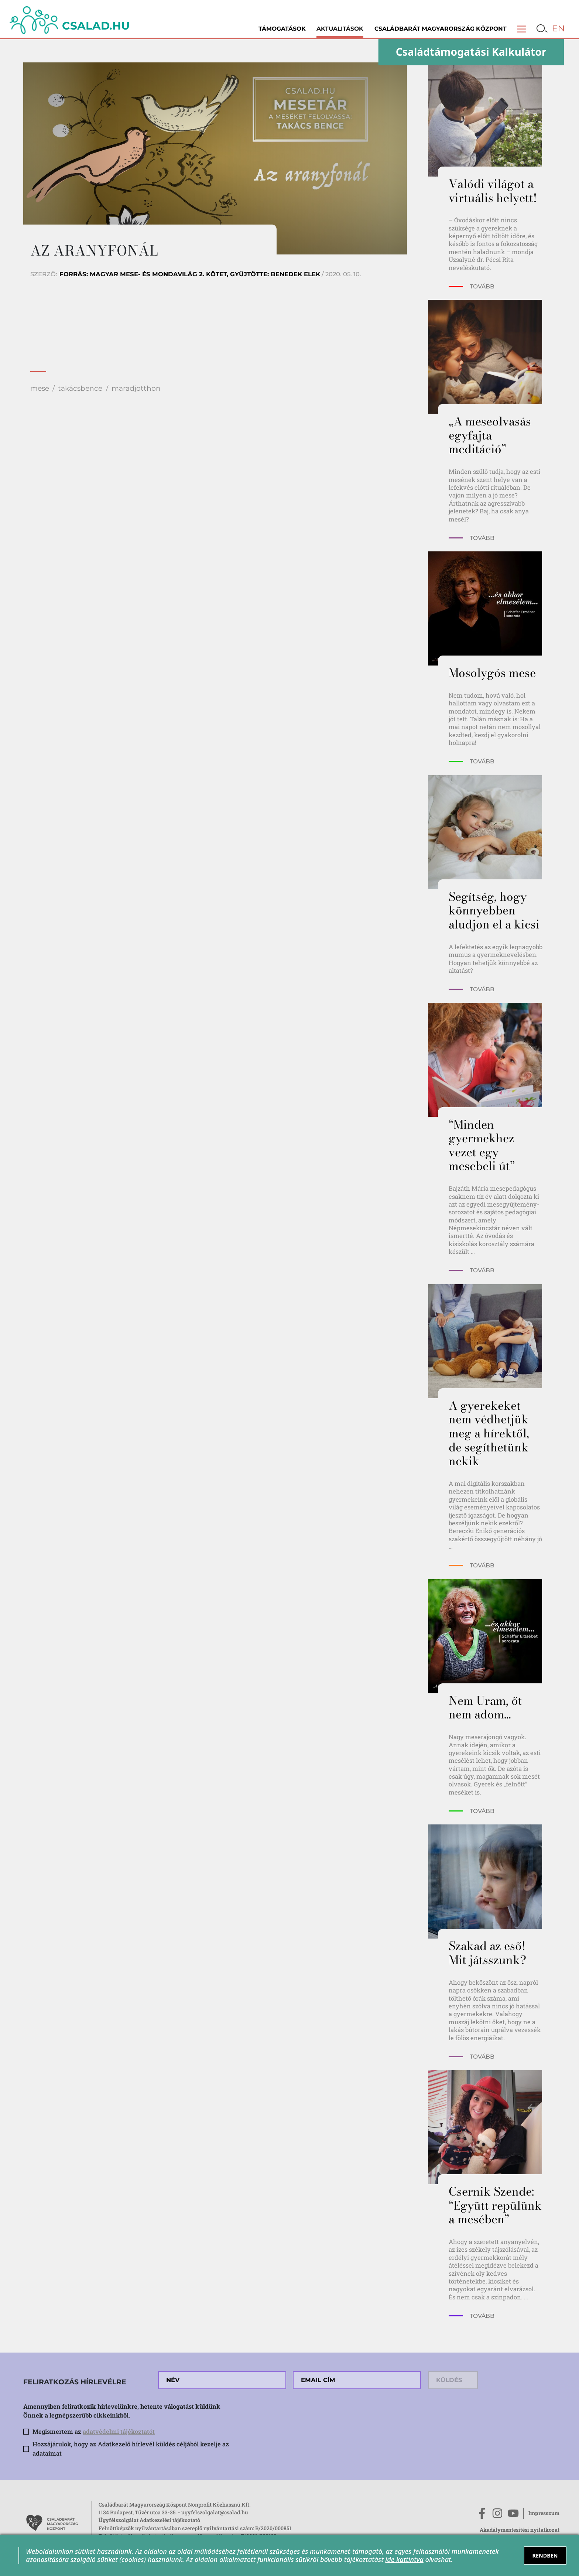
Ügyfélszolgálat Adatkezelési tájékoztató (149, 2520)
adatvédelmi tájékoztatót (119, 2431)
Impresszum (543, 2513)
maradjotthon (136, 388)
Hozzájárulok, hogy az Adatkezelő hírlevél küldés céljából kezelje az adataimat (130, 2448)
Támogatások (282, 28)
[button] (521, 28)
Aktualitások (339, 28)
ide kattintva (404, 2559)
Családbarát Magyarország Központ (440, 28)
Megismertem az (93, 2431)
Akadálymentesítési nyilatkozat (519, 2529)
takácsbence (80, 388)
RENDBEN (545, 2555)
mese (39, 388)
